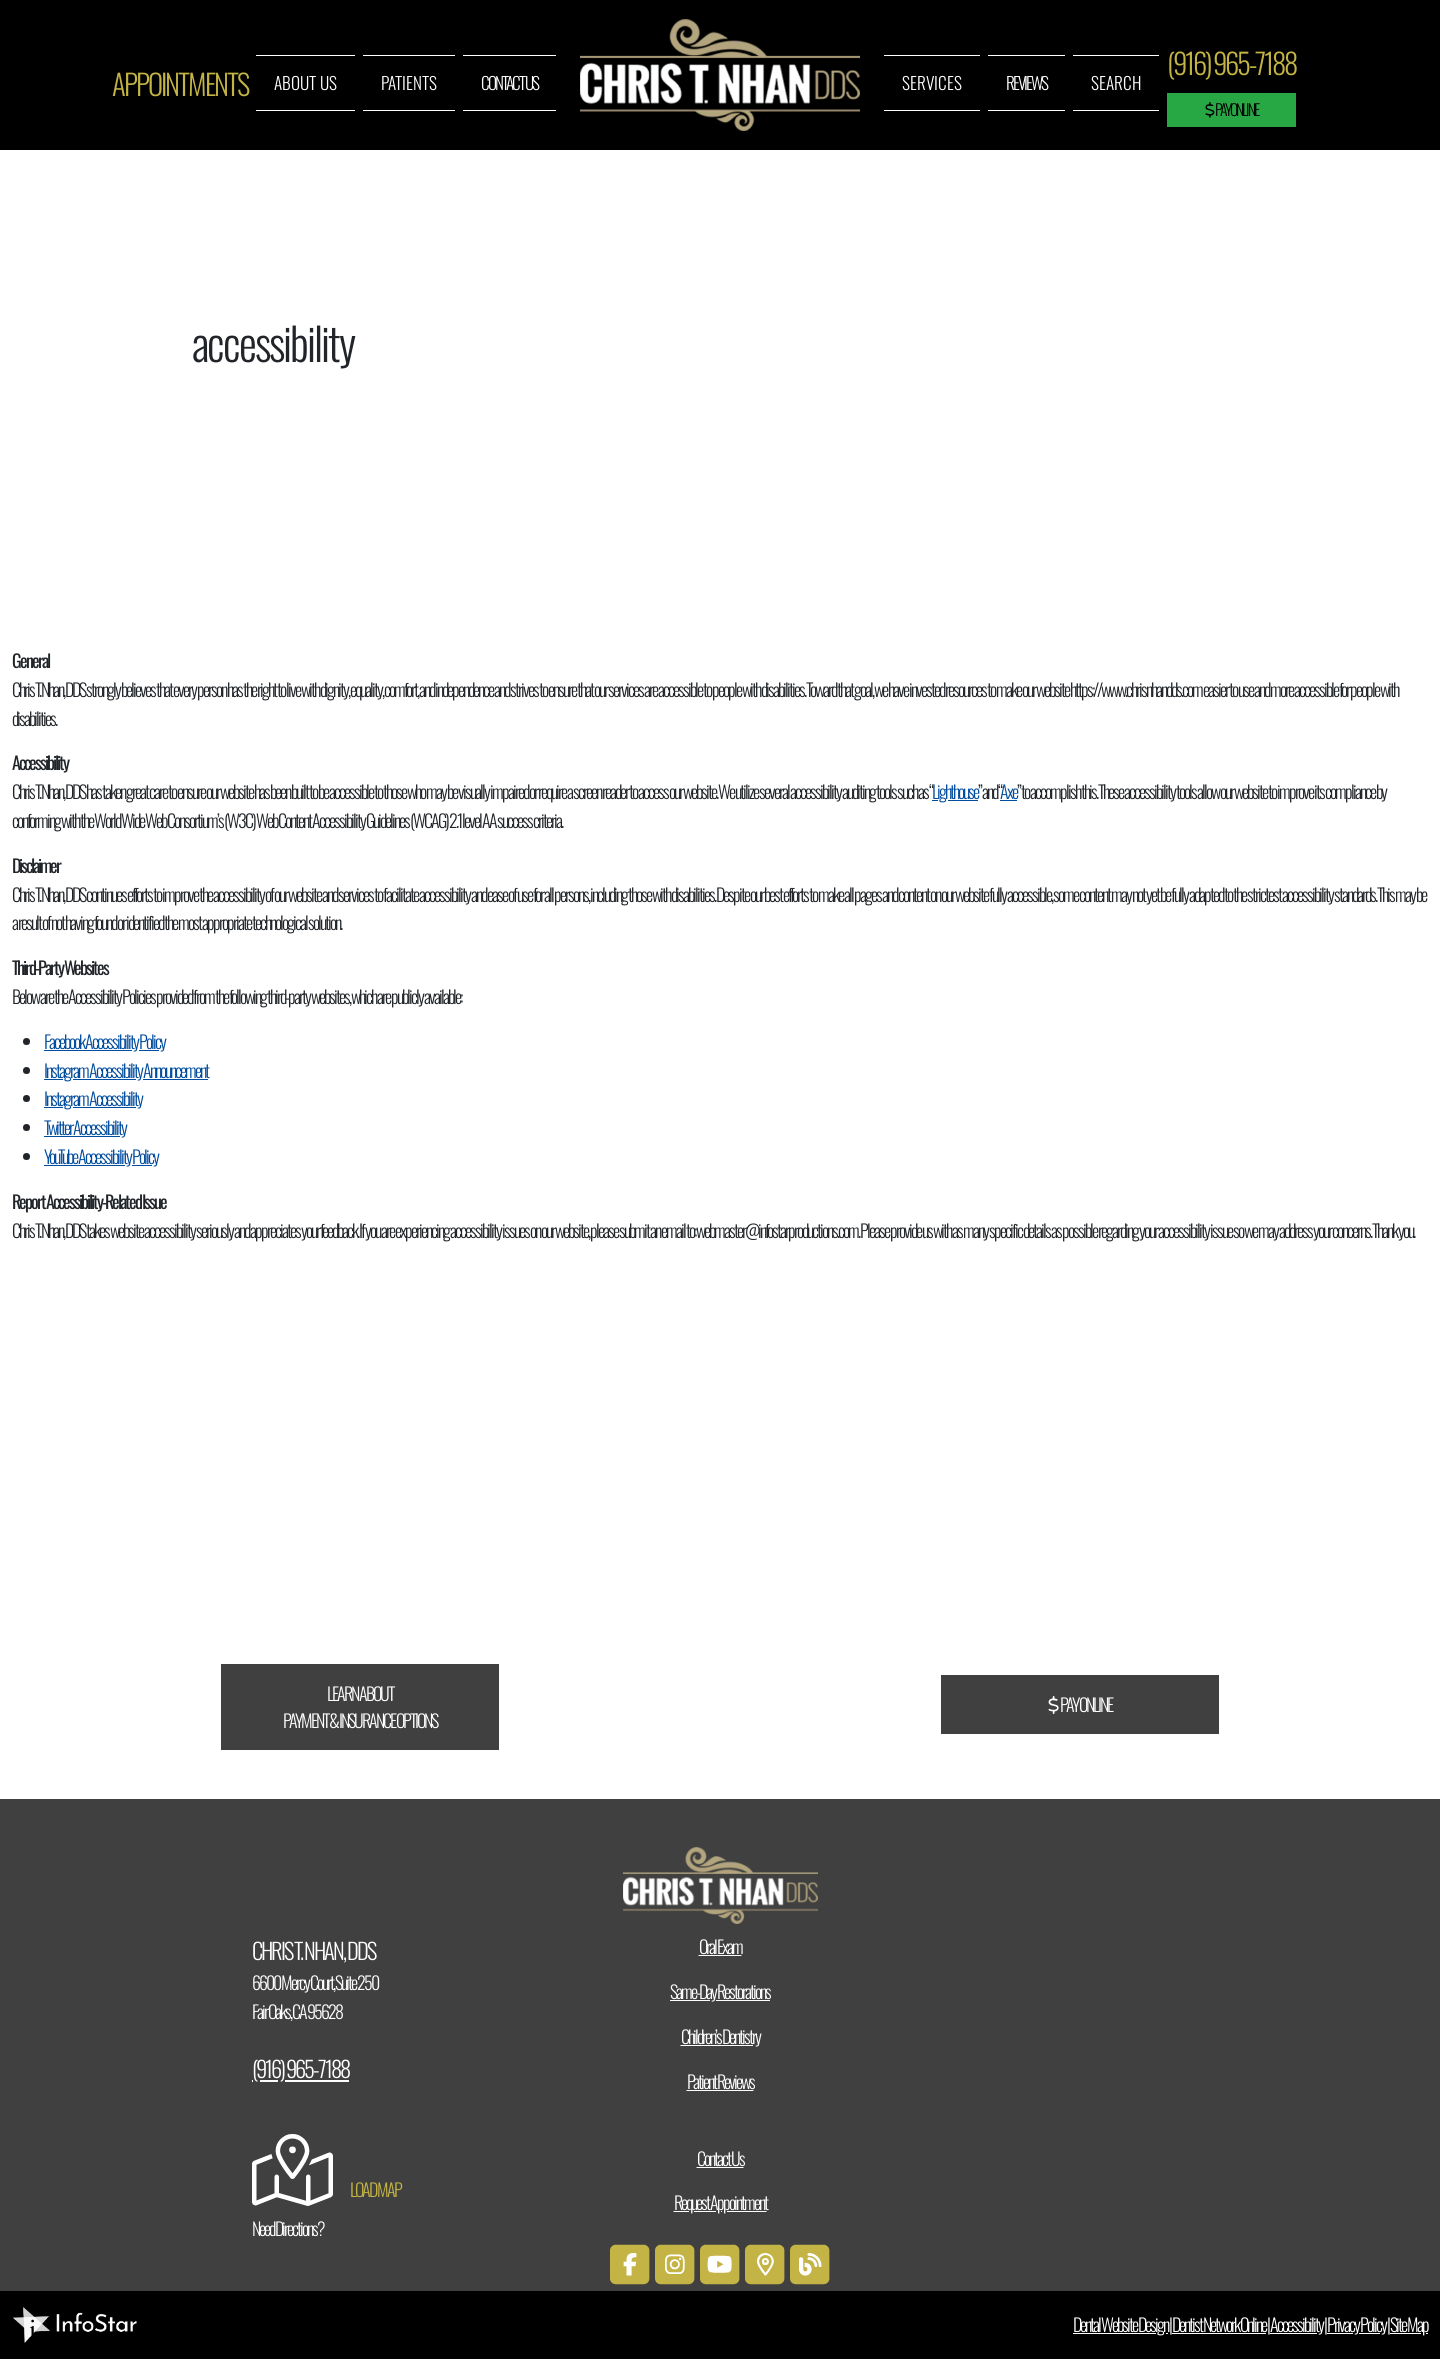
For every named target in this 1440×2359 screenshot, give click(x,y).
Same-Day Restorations (720, 1991)
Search (1116, 82)
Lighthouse (955, 791)
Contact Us (509, 82)
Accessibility (1296, 2324)
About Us (305, 82)
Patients (409, 82)
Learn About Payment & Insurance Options (360, 1706)
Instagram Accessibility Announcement (126, 1070)
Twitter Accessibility (85, 1127)
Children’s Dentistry (720, 2036)
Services (932, 82)
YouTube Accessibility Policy (101, 1156)
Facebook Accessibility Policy (104, 1041)
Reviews (1026, 82)
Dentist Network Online (1219, 2324)
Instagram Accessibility (93, 1098)
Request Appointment (720, 2202)
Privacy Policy (1356, 2324)
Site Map (1409, 2324)
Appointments (180, 83)
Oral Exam (720, 1946)
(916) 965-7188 (1231, 62)
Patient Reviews (720, 2081)
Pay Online (1231, 109)
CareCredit (603, 1517)
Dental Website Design (1120, 2324)
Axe (1008, 791)
